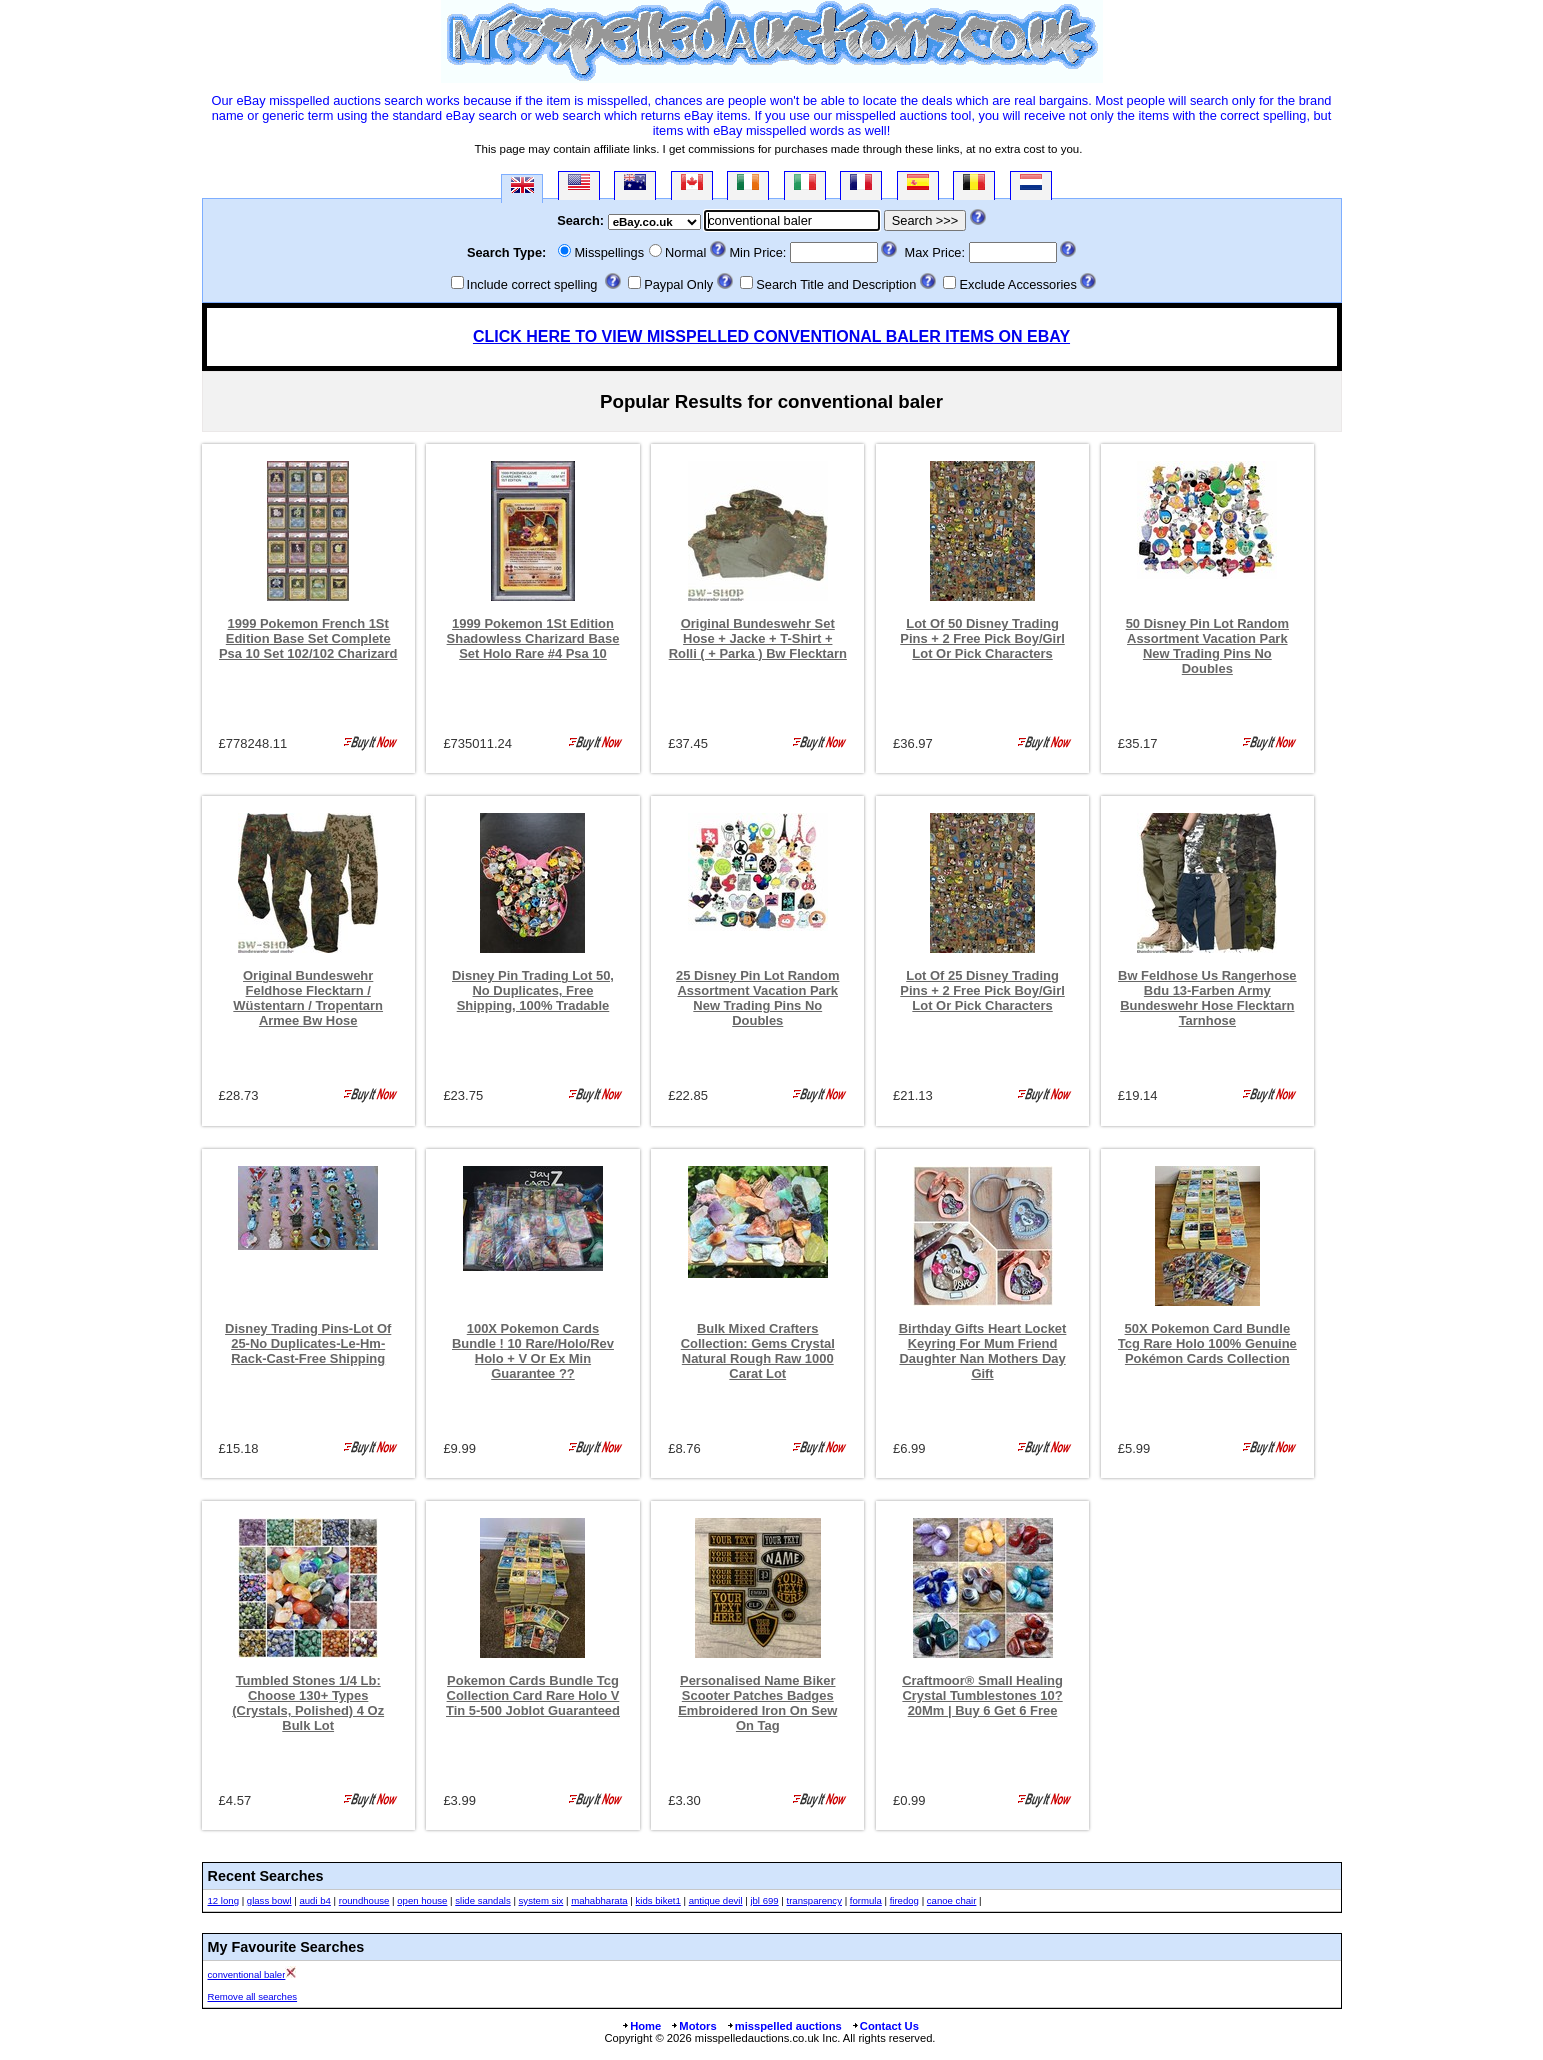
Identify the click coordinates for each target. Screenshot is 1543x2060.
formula (866, 1900)
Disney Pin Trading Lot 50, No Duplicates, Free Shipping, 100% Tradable (533, 990)
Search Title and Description (836, 284)
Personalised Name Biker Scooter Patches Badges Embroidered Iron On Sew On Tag (757, 1703)
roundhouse (364, 1900)
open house (422, 1900)
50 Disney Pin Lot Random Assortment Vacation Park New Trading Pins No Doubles (1207, 646)
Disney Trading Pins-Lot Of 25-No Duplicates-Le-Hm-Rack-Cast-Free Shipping (308, 1343)
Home (641, 2026)
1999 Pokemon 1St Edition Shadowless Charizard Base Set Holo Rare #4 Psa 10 (533, 638)
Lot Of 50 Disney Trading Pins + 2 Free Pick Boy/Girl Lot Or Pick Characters (982, 638)
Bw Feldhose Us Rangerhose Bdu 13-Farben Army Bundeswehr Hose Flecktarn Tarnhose (1207, 998)
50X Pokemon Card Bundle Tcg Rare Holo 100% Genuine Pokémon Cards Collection (1207, 1343)
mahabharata (599, 1900)
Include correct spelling (532, 284)
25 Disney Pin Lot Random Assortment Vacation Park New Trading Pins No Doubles (757, 998)
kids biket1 (658, 1900)
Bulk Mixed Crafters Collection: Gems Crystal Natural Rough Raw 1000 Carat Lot (758, 1351)
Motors (693, 2026)
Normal (685, 252)
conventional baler (247, 1974)
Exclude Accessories (1017, 284)
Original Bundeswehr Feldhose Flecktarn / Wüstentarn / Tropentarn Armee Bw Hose (308, 998)
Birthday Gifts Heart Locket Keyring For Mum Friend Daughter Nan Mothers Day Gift (983, 1351)
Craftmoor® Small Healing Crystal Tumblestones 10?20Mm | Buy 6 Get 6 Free (982, 1695)
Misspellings (609, 252)
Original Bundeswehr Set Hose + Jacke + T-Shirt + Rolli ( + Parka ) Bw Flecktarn (758, 638)
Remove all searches (253, 1996)
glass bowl (269, 1900)
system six (541, 1900)
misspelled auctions (784, 2026)
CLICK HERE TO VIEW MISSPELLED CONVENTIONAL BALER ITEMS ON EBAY (771, 336)
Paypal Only (678, 284)
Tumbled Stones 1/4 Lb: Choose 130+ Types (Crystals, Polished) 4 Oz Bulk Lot (308, 1703)
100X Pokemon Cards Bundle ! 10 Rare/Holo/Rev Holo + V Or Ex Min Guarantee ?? (533, 1351)
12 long (223, 1900)
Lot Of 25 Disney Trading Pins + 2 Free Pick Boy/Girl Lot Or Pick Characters (982, 990)
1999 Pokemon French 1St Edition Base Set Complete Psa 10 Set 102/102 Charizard (308, 638)
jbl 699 (764, 1900)
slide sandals (482, 1900)
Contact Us (885, 2026)
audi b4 (314, 1900)
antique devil (716, 1900)
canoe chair (952, 1900)
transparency (814, 1900)
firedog (904, 1900)
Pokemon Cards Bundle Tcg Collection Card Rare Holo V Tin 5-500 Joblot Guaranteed (533, 1695)
